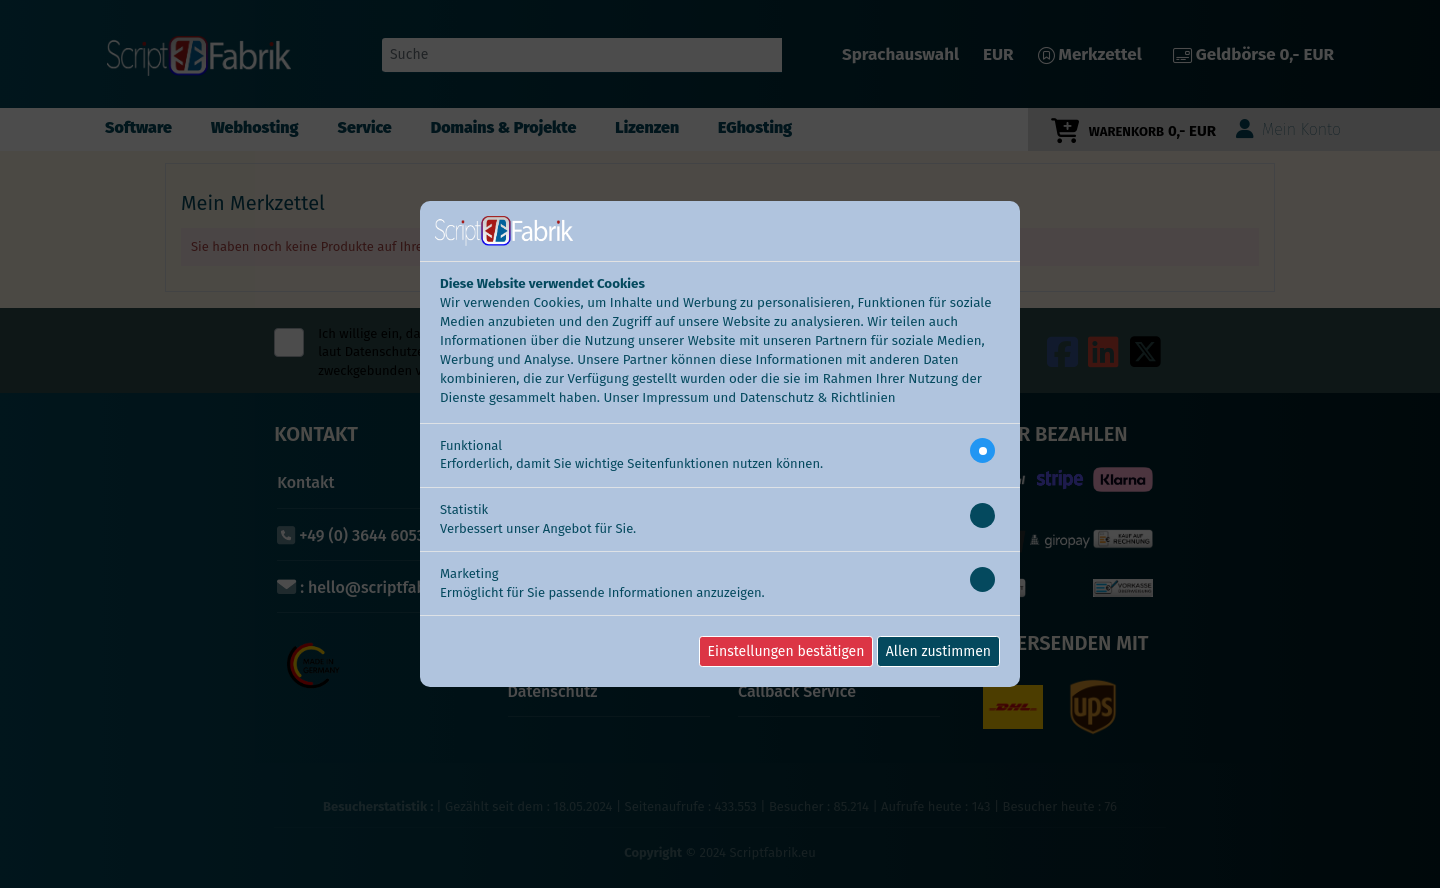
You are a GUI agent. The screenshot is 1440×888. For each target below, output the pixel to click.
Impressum (675, 398)
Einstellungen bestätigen (786, 651)
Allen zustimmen (938, 651)
